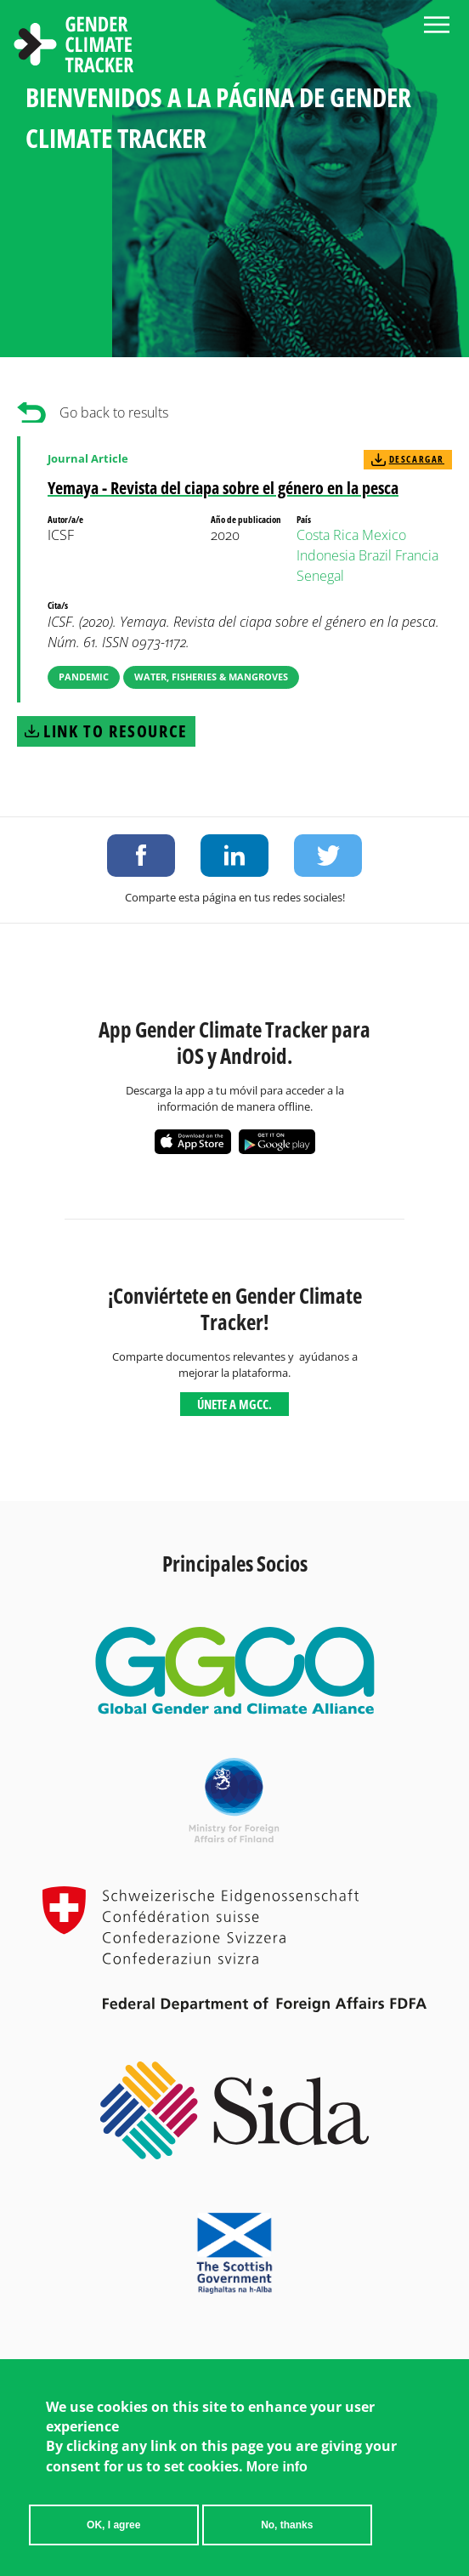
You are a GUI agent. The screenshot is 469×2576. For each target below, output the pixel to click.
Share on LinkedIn (234, 855)
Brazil (375, 555)
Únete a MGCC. (234, 1404)
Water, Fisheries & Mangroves (211, 676)
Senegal (320, 575)
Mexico (384, 535)
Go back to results (113, 412)
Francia (416, 555)
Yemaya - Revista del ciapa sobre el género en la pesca (223, 487)
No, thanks (287, 2529)
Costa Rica (328, 535)
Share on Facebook (141, 855)
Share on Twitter (328, 855)
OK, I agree (113, 2529)
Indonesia (326, 555)
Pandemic (84, 676)
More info (277, 2471)
